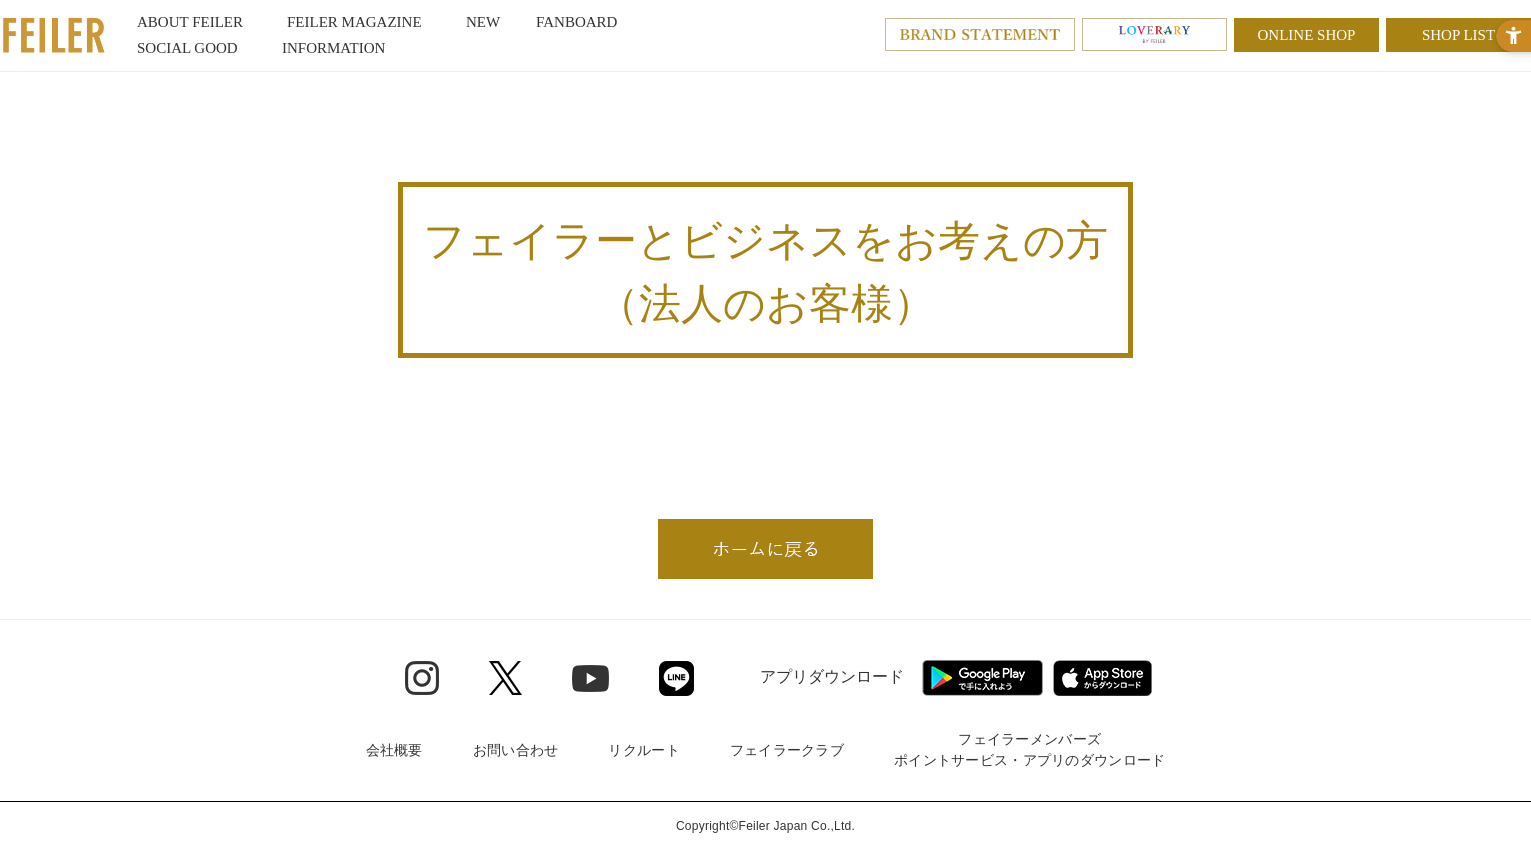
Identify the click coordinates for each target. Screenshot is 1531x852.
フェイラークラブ (787, 750)
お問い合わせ (516, 750)
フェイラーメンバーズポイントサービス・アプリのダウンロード (1029, 749)
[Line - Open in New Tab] (676, 678)
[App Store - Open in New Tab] (1102, 678)
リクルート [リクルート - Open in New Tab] (643, 750)
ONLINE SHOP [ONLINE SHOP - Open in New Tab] (1307, 35)
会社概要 (394, 750)
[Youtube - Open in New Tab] (590, 677)
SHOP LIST (1458, 35)
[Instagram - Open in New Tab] (422, 678)
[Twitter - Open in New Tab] (505, 678)
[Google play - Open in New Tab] (982, 678)
